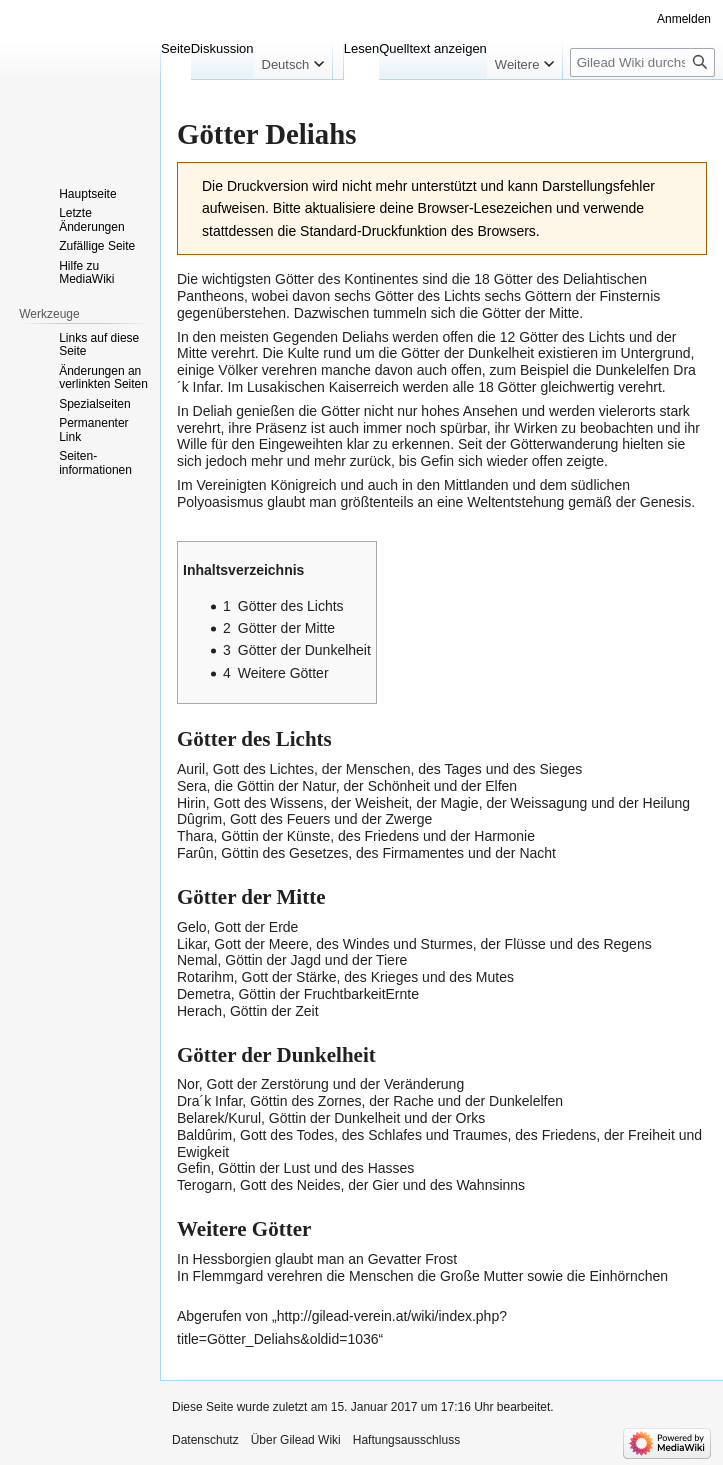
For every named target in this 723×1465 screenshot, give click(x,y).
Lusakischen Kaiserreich (323, 387)
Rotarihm (205, 977)
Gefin (437, 461)
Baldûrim (204, 1135)
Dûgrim (199, 819)
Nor (188, 1084)
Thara (195, 836)
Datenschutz (205, 1440)
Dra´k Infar (209, 1101)
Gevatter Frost (412, 1259)
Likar (192, 944)
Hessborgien (232, 1259)
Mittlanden (476, 485)
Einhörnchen (628, 1276)
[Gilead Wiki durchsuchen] (642, 62)
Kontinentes (381, 279)
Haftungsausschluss (406, 1440)
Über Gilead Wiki (296, 1440)
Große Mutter (481, 1276)
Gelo (192, 927)
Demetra (204, 994)
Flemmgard (228, 1276)
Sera (192, 786)
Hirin (191, 803)
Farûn (195, 853)
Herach (199, 1011)
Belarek (200, 1118)
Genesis (665, 502)
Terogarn (204, 1185)
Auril (191, 769)
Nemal (197, 960)
